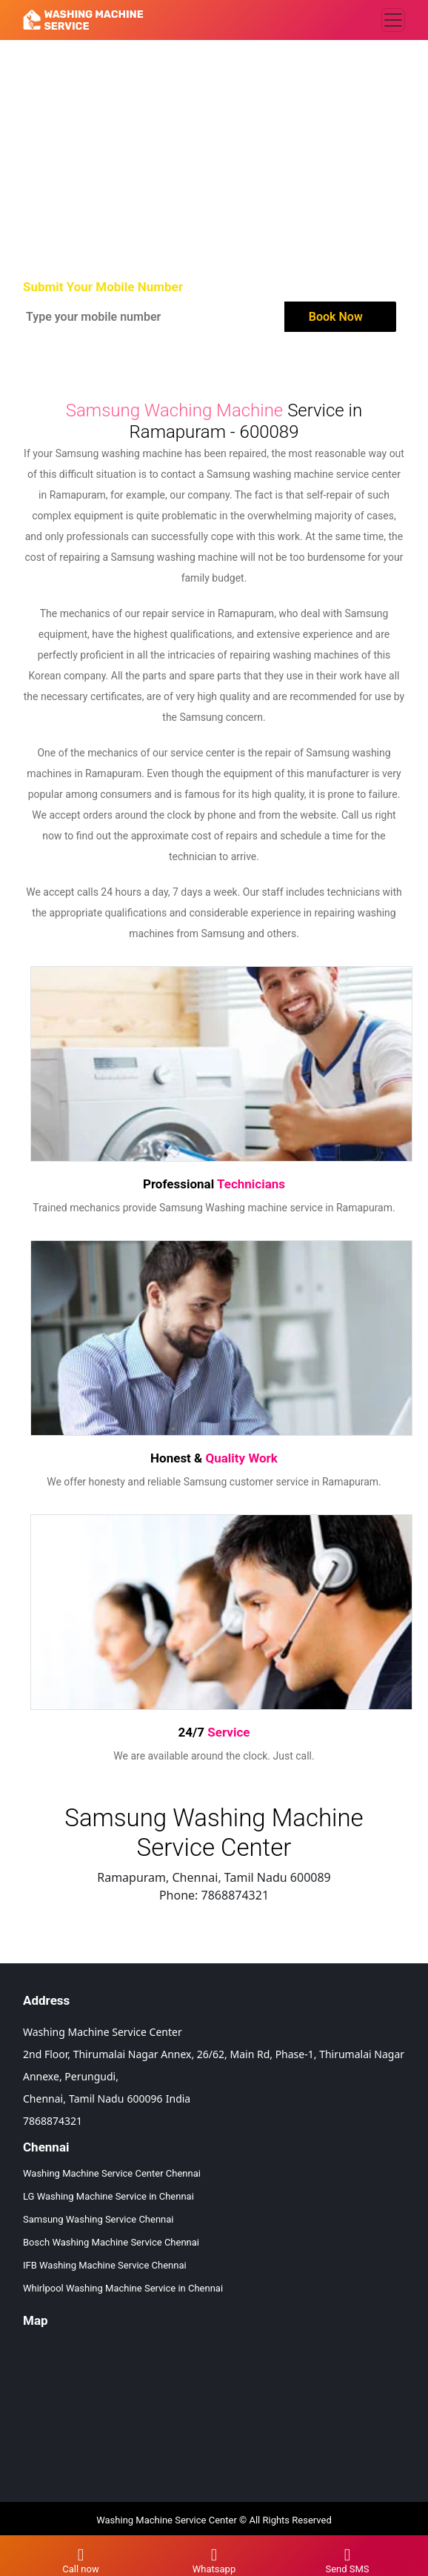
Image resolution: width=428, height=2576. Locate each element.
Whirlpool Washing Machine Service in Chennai (123, 2288)
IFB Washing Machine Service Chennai (105, 2265)
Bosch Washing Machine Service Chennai (111, 2242)
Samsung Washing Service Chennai (98, 2219)
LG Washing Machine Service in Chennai (108, 2196)
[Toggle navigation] (393, 20)
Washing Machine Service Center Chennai (112, 2173)
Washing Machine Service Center (166, 2520)
